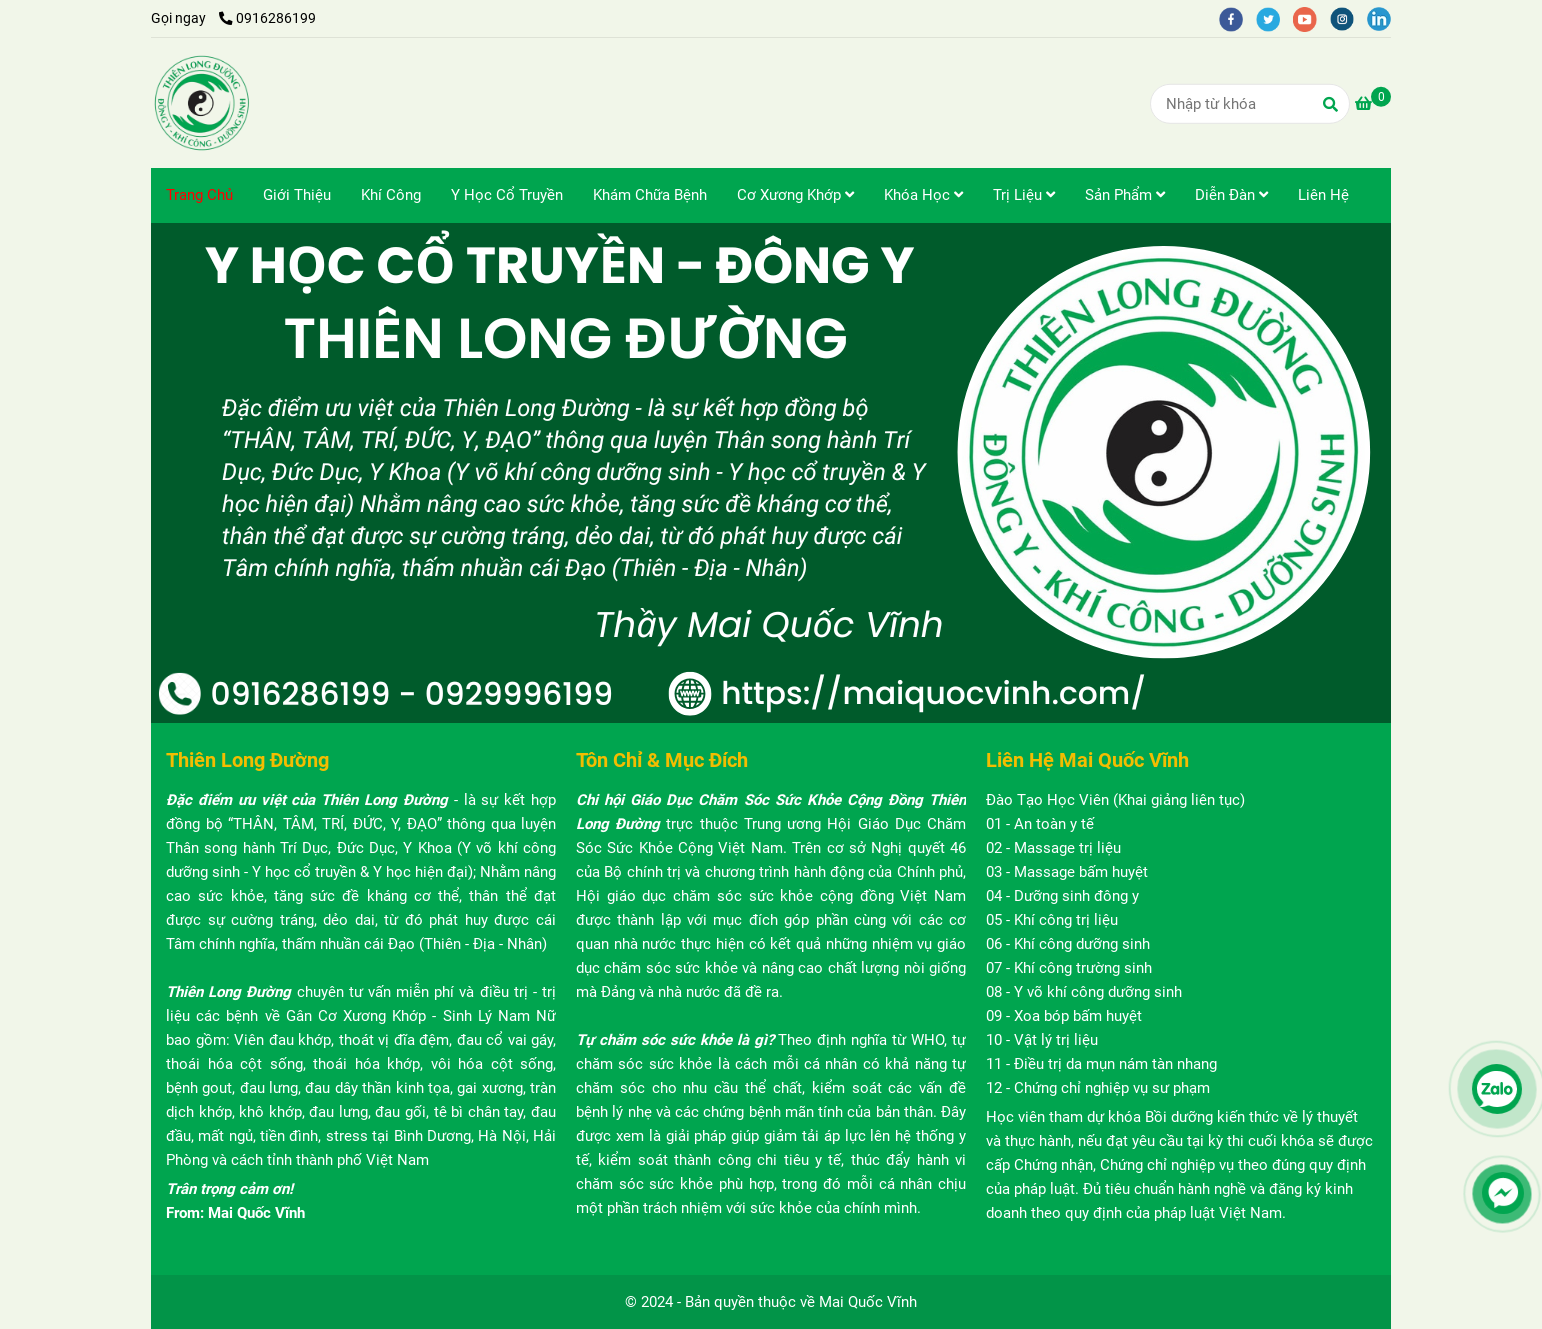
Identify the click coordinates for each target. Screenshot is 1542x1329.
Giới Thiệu (297, 195)
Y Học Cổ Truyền (507, 195)
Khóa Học (923, 195)
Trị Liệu (1024, 195)
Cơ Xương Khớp (795, 195)
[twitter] (1274, 18)
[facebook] (1237, 18)
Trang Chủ (199, 195)
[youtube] (1311, 18)
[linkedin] (1384, 18)
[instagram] (1348, 18)
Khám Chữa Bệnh (650, 195)
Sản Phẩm (1125, 195)
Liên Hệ (1323, 195)
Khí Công (391, 195)
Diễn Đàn (1231, 195)
